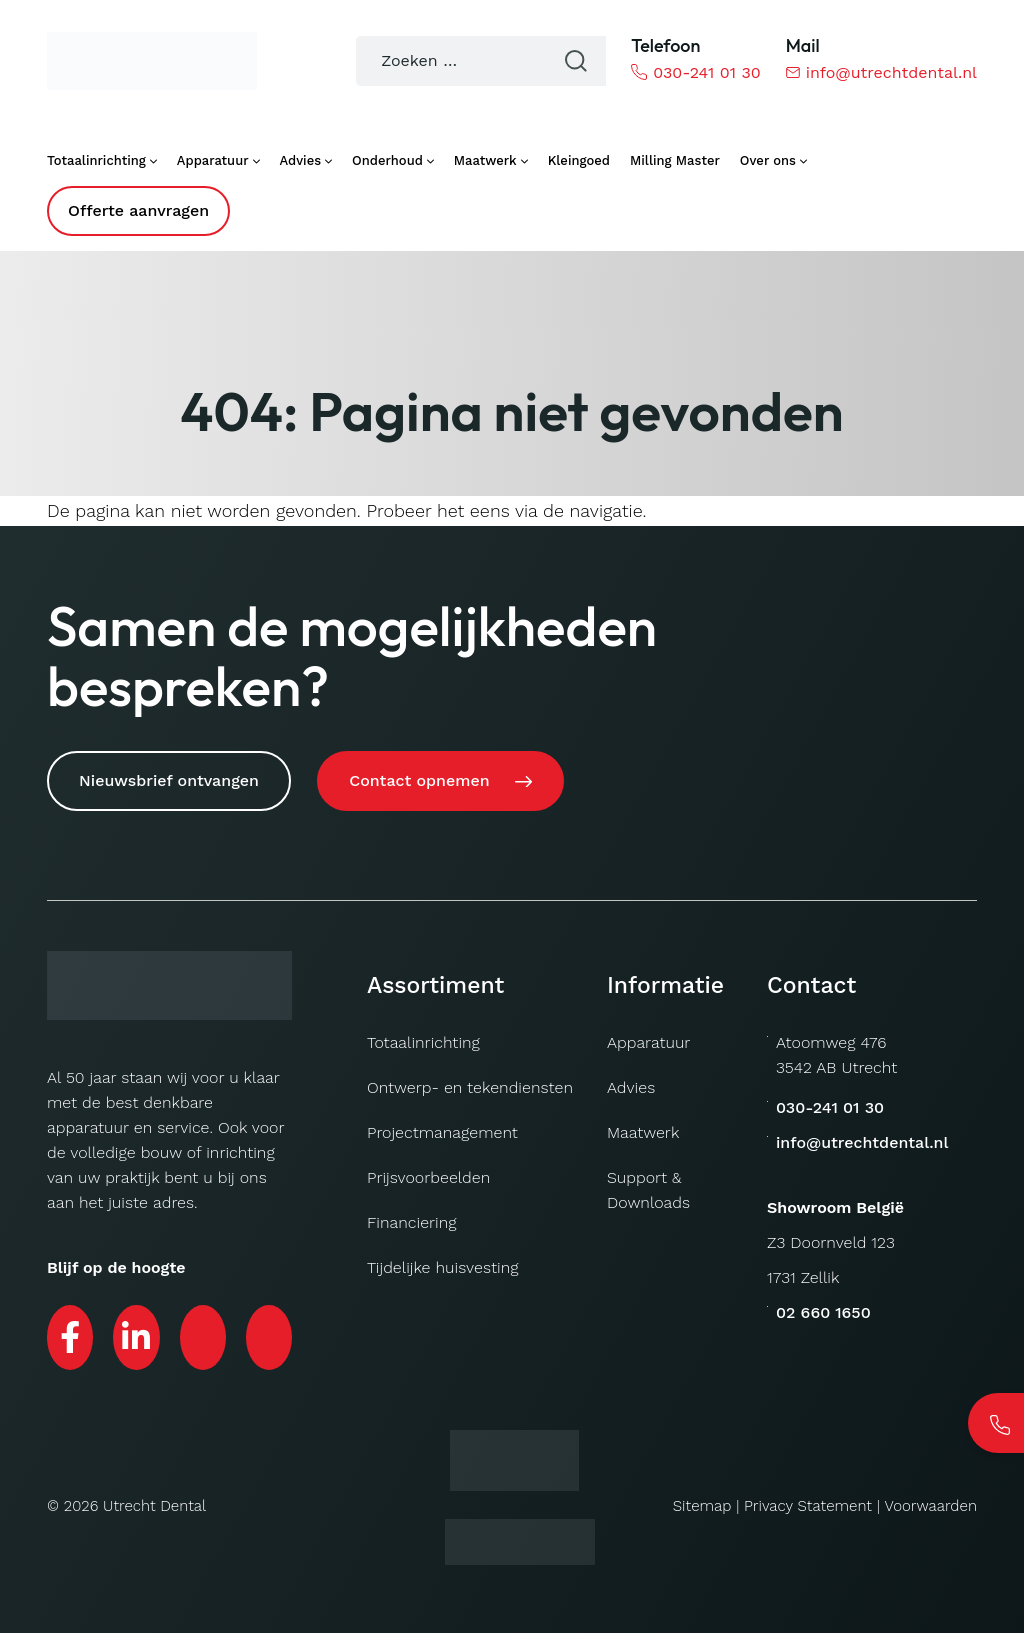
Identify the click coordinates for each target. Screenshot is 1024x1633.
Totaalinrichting (423, 1038)
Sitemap (704, 1501)
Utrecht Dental (154, 1501)
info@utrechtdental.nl (881, 72)
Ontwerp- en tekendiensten (470, 1083)
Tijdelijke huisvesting (442, 1263)
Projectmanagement (442, 1128)
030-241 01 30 (695, 72)
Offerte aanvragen (138, 210)
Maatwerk (643, 1128)
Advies (631, 1083)
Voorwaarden (931, 1501)
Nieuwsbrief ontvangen (169, 780)
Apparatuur (648, 1038)
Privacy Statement (809, 1501)
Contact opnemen (423, 780)
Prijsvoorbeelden (428, 1173)
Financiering (412, 1218)
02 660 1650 (823, 1308)
